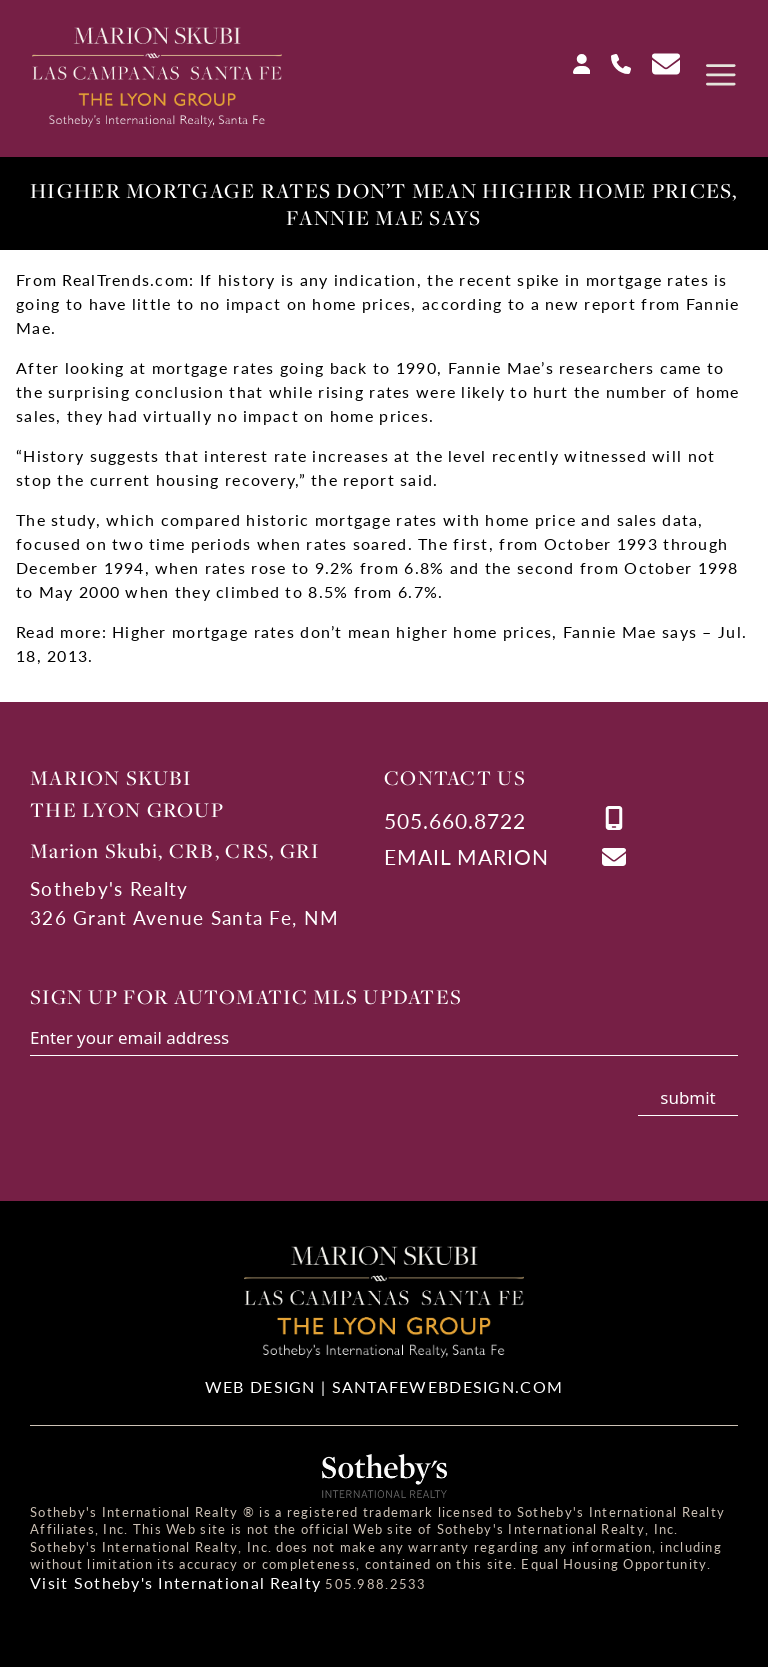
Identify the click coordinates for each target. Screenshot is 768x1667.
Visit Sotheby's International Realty (175, 1582)
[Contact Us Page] (658, 61)
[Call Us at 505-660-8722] (613, 60)
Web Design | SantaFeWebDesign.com (384, 1386)
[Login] (574, 60)
